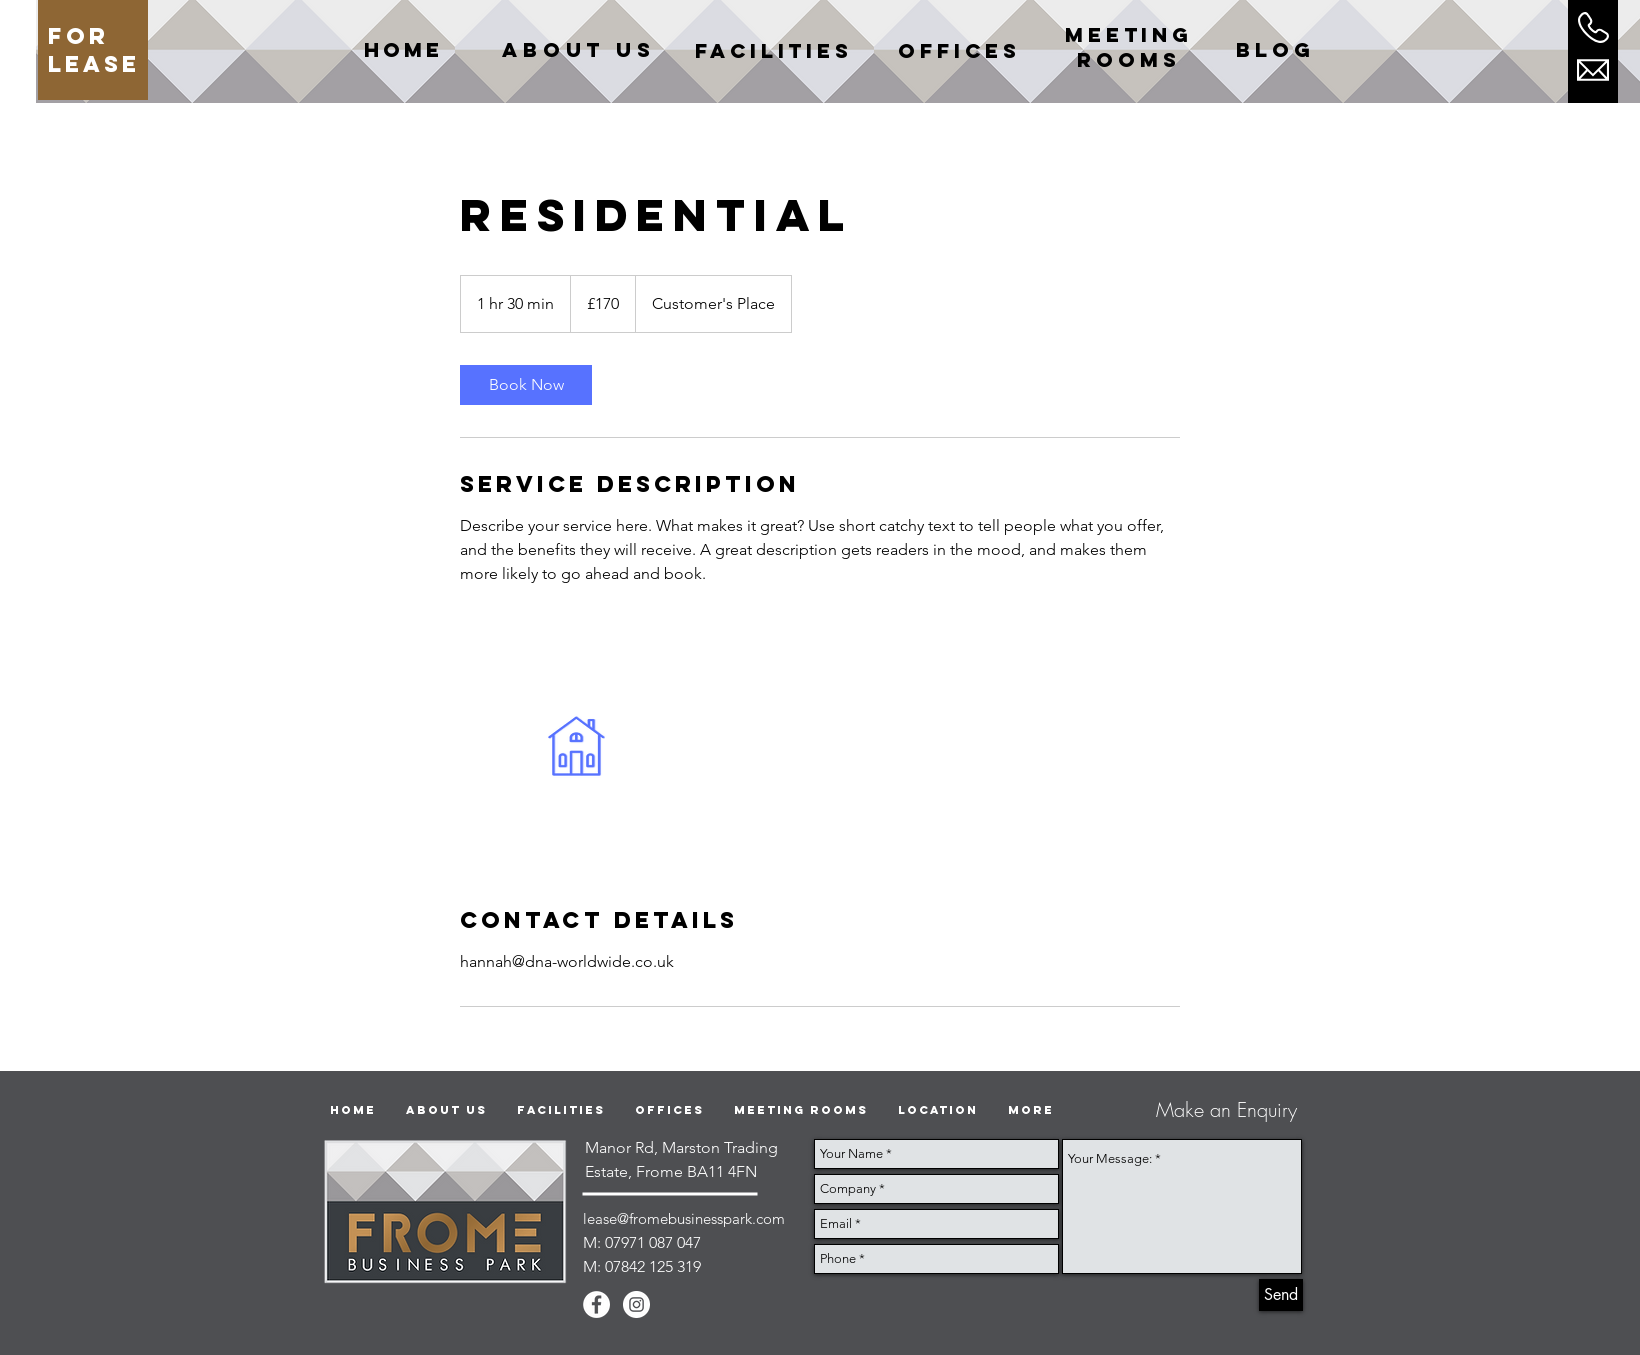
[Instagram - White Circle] (636, 1304)
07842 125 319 (653, 1266)
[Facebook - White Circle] (596, 1304)
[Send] (1281, 1295)
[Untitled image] (576, 746)
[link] (526, 385)
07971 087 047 (653, 1242)
